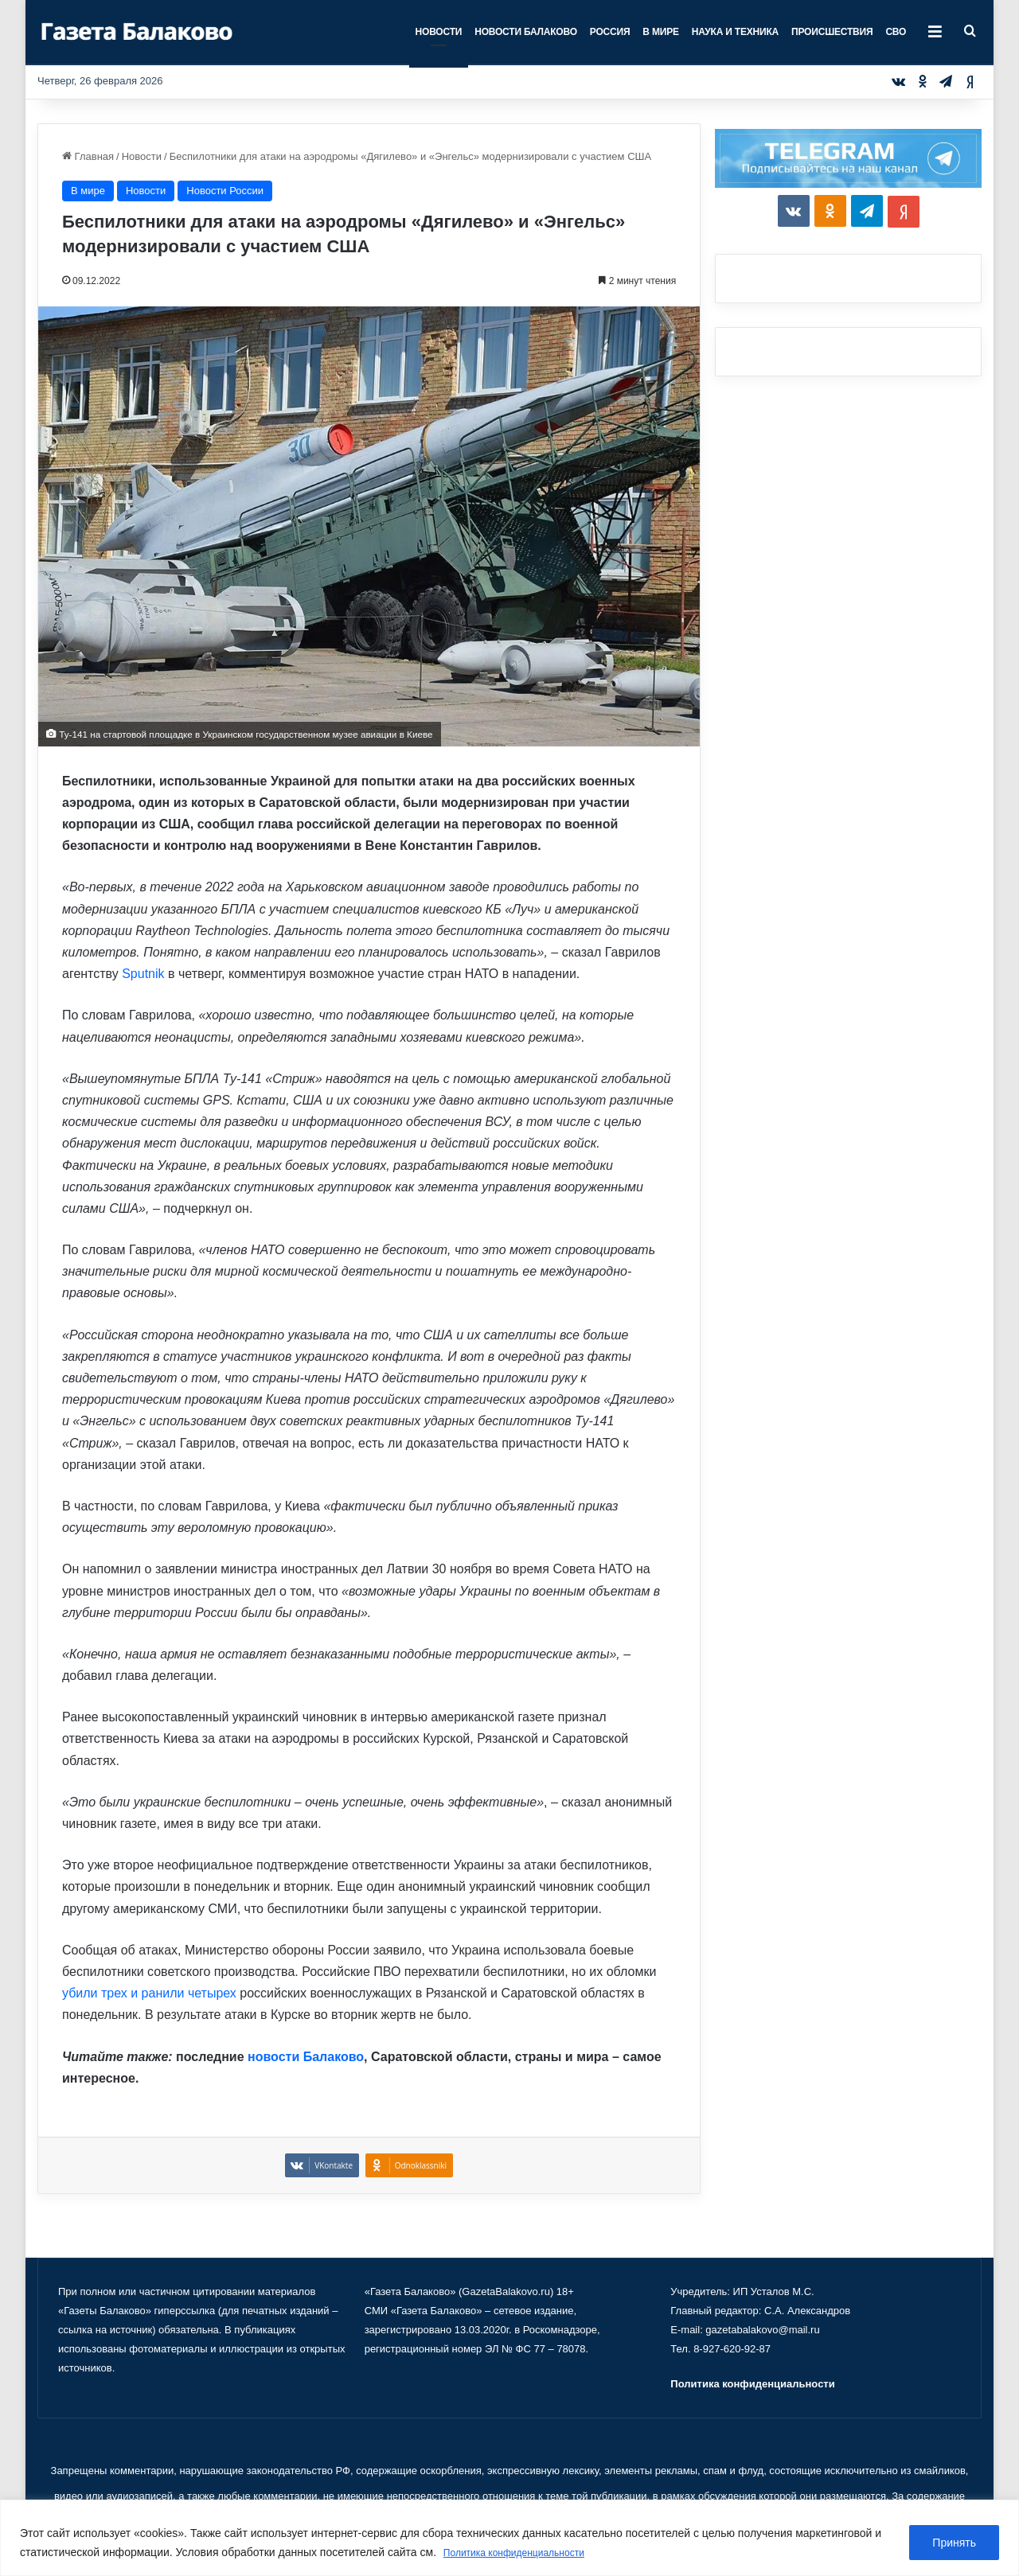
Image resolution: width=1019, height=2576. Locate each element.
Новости (439, 31)
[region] (509, 2538)
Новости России (225, 191)
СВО (895, 31)
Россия (610, 31)
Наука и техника (735, 31)
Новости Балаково (525, 31)
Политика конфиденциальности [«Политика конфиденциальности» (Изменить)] (752, 2384)
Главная (88, 156)
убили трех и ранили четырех (149, 1993)
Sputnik (143, 973)
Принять (954, 2543)
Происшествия (832, 31)
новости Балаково (306, 2057)
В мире (660, 31)
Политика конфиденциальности (525, 2553)
